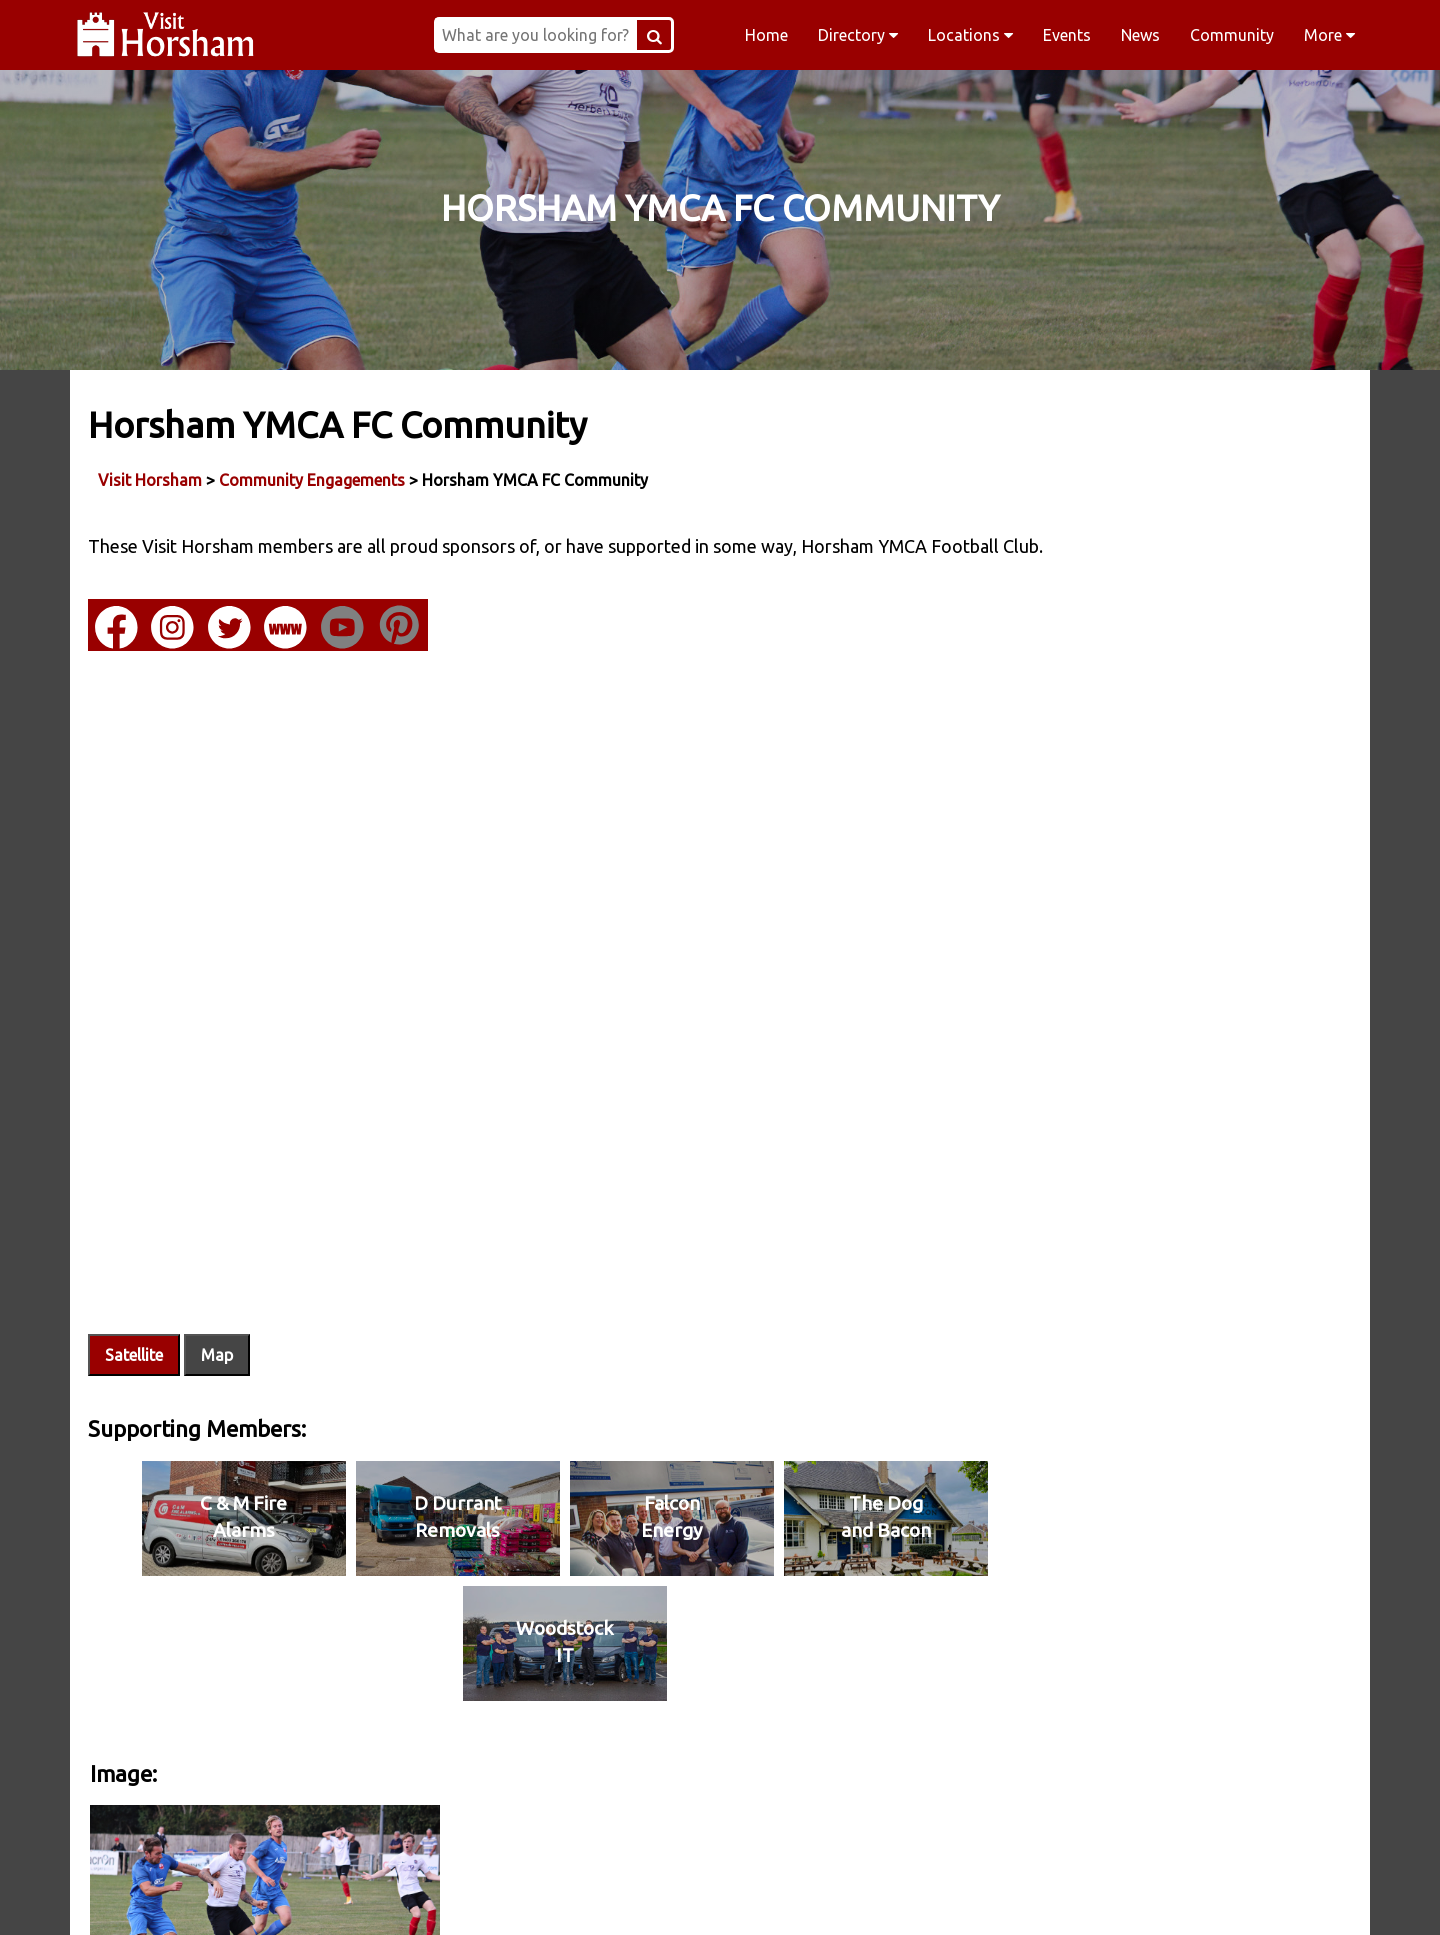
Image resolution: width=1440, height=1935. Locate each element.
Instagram (592, 1894)
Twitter (848, 1894)
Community (1232, 35)
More (1329, 35)
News (1140, 35)
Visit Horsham (152, 479)
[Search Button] (694, 35)
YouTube (1104, 1894)
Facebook (336, 1894)
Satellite (136, 1310)
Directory (858, 35)
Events (1067, 35)
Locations (970, 35)
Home (766, 35)
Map (219, 1310)
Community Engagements (314, 479)
